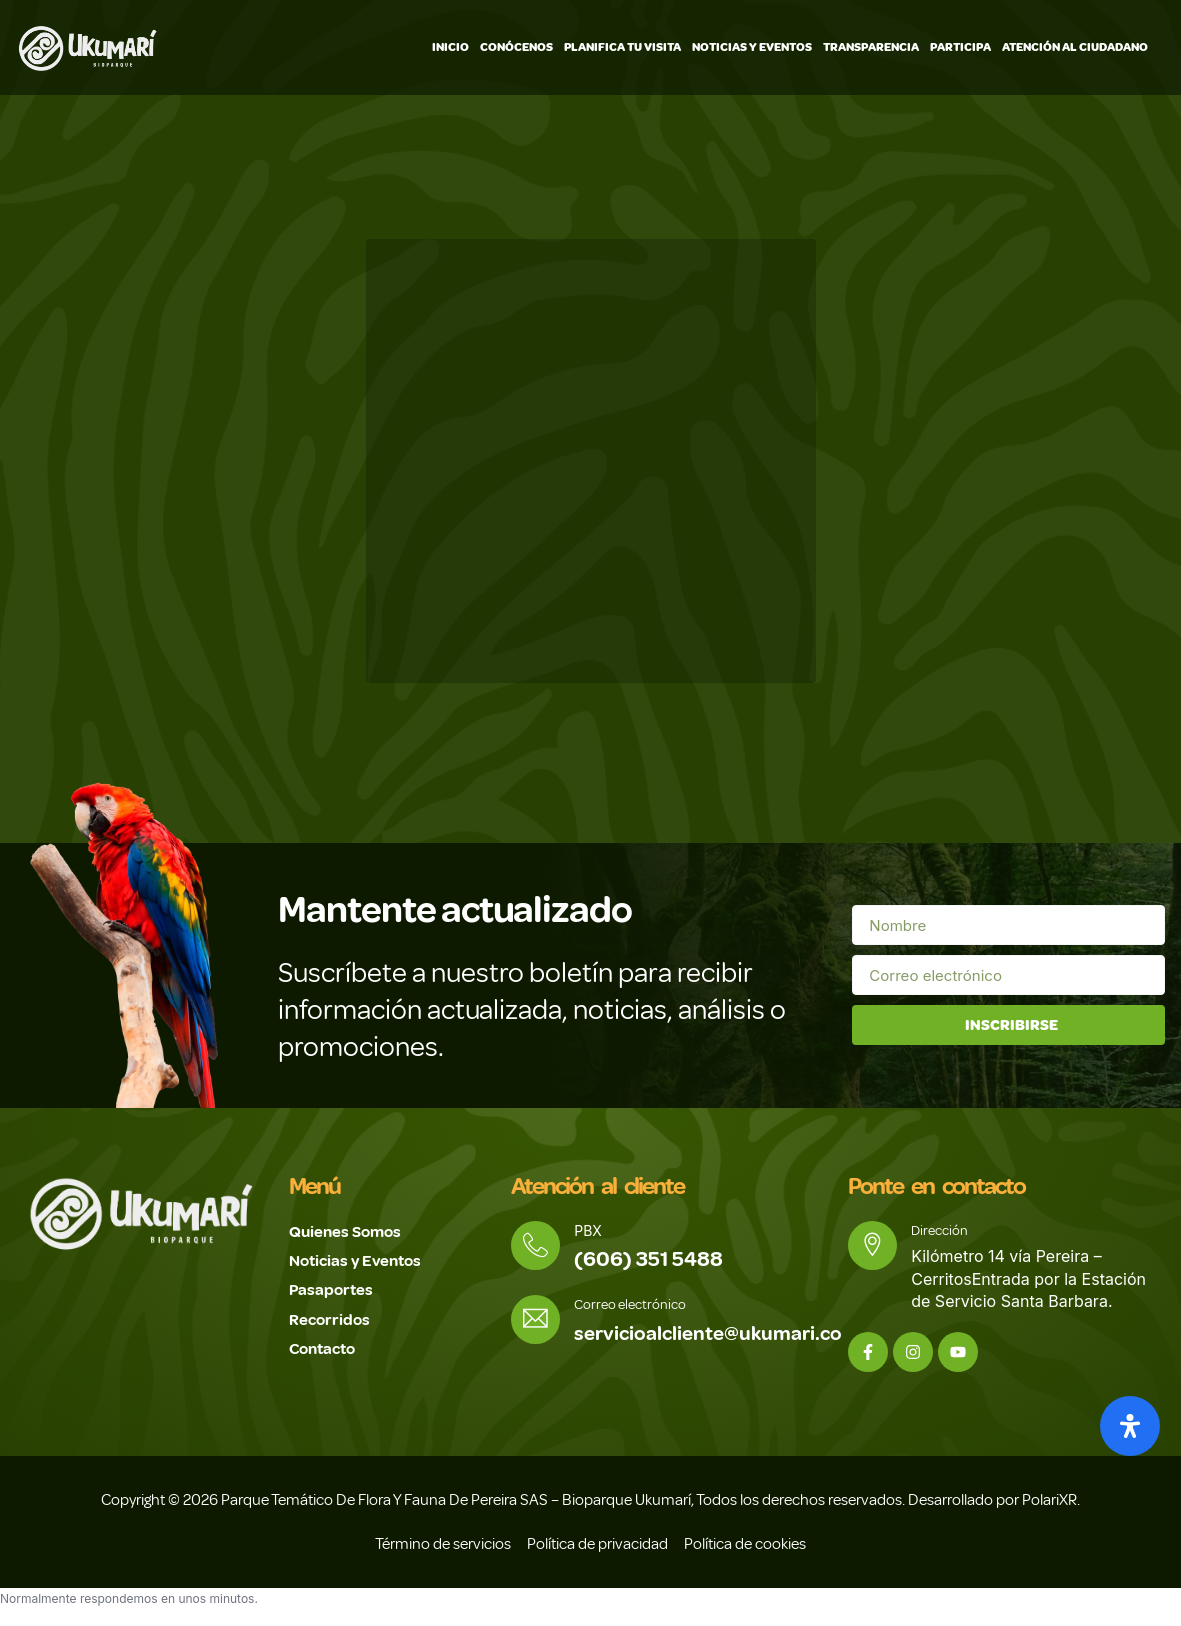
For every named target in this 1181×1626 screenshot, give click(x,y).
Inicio (450, 47)
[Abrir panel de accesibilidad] (1130, 1426)
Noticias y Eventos (752, 47)
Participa (960, 47)
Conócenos (516, 47)
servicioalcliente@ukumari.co (715, 1335)
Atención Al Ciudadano (1075, 47)
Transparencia (871, 47)
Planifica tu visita (622, 47)
